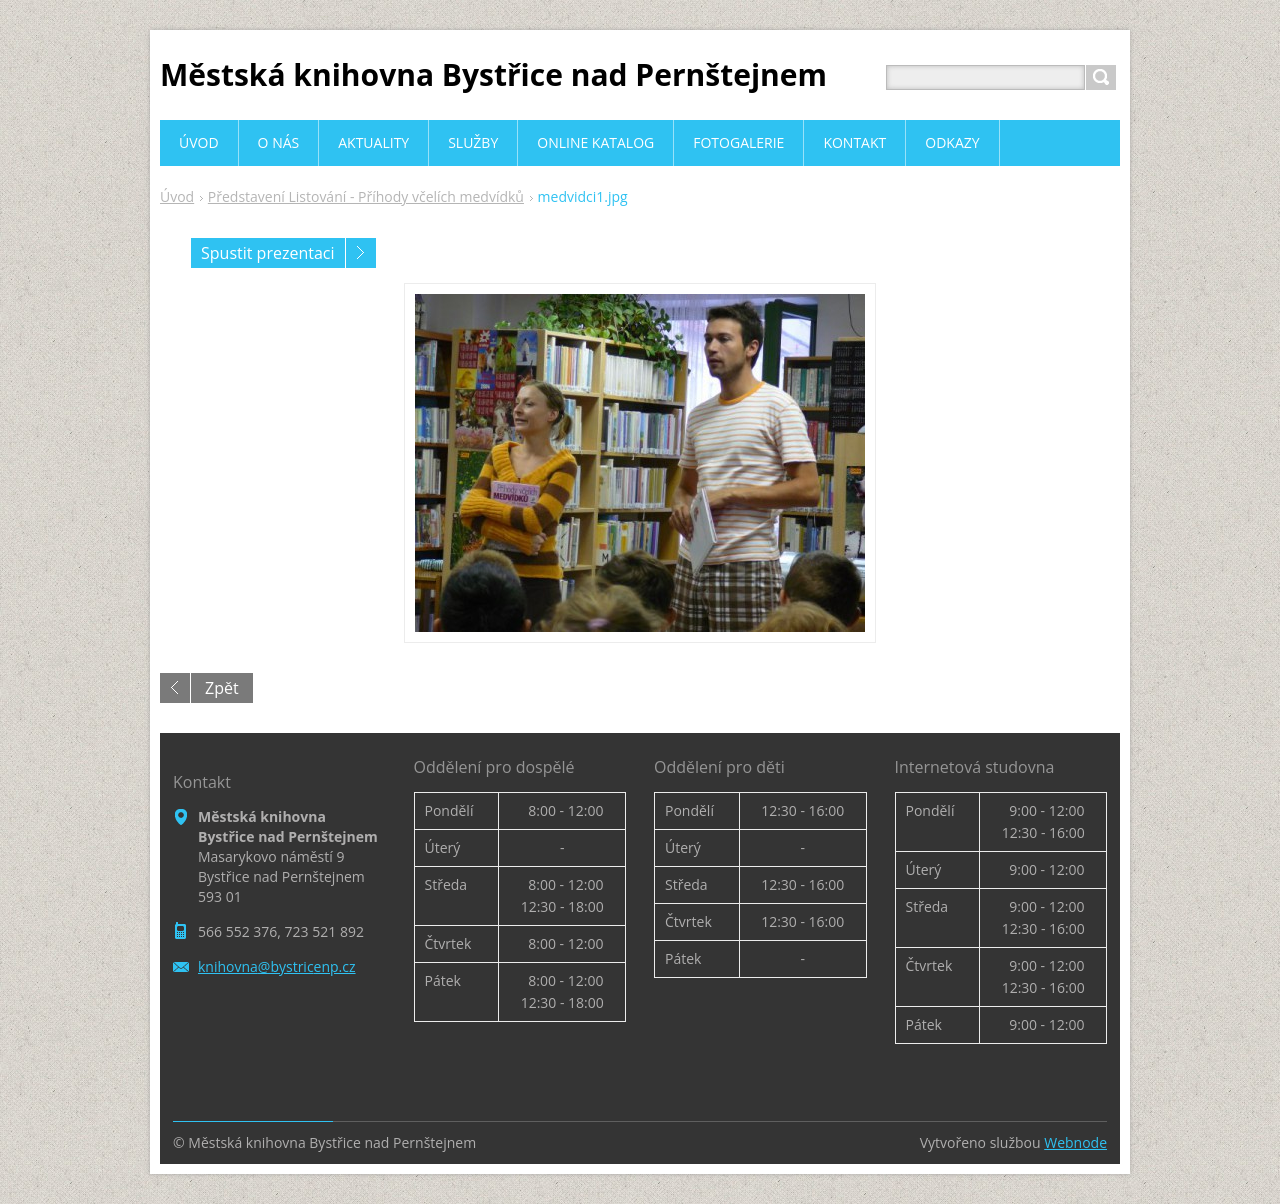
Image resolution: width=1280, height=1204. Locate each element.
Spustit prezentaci (268, 253)
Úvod (177, 196)
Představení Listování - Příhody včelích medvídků (366, 196)
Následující (361, 253)
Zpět (222, 688)
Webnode (1075, 1142)
